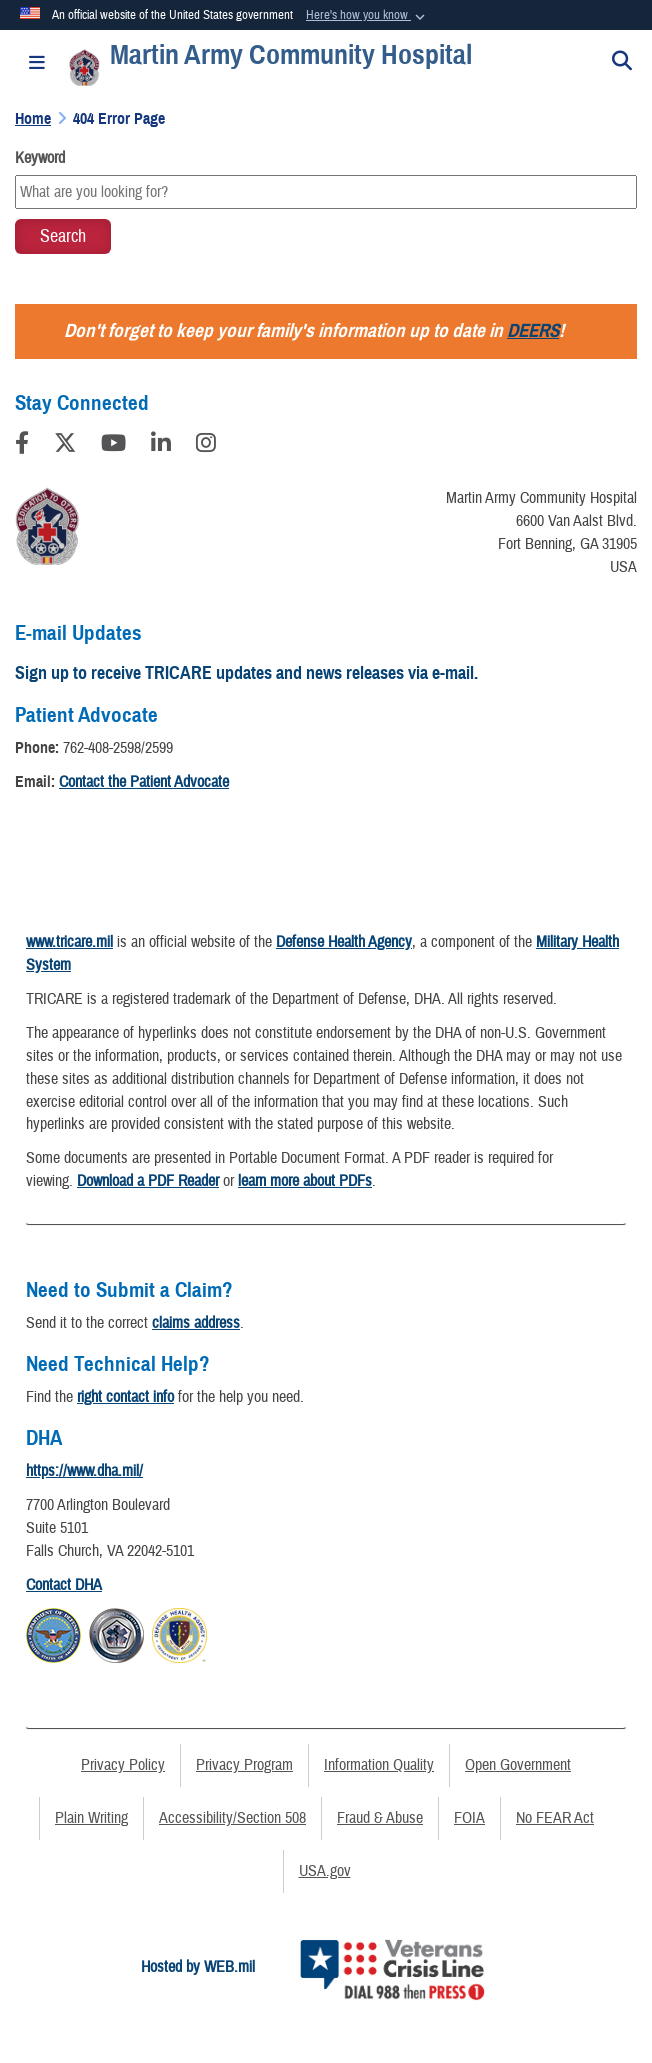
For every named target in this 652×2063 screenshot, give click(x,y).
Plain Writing (91, 1818)
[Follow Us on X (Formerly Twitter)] (65, 446)
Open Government (518, 1765)
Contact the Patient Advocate (144, 782)
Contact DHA (64, 1585)
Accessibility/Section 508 (232, 1818)
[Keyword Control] (326, 192)
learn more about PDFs (305, 1181)
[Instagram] (206, 446)
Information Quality (379, 1765)
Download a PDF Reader (148, 1181)
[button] (367, 16)
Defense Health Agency (344, 942)
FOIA (469, 1818)
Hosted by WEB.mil (198, 1967)
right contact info (125, 1397)
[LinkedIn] (161, 446)
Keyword (40, 158)
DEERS (533, 330)
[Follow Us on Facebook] (22, 446)
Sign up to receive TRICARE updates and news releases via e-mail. (246, 673)
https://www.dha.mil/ (84, 1471)
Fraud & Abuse (380, 1818)
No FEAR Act (555, 1818)
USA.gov (325, 1871)
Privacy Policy (123, 1765)
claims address (196, 1323)
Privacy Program (244, 1765)
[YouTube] (113, 446)
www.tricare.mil (69, 942)
